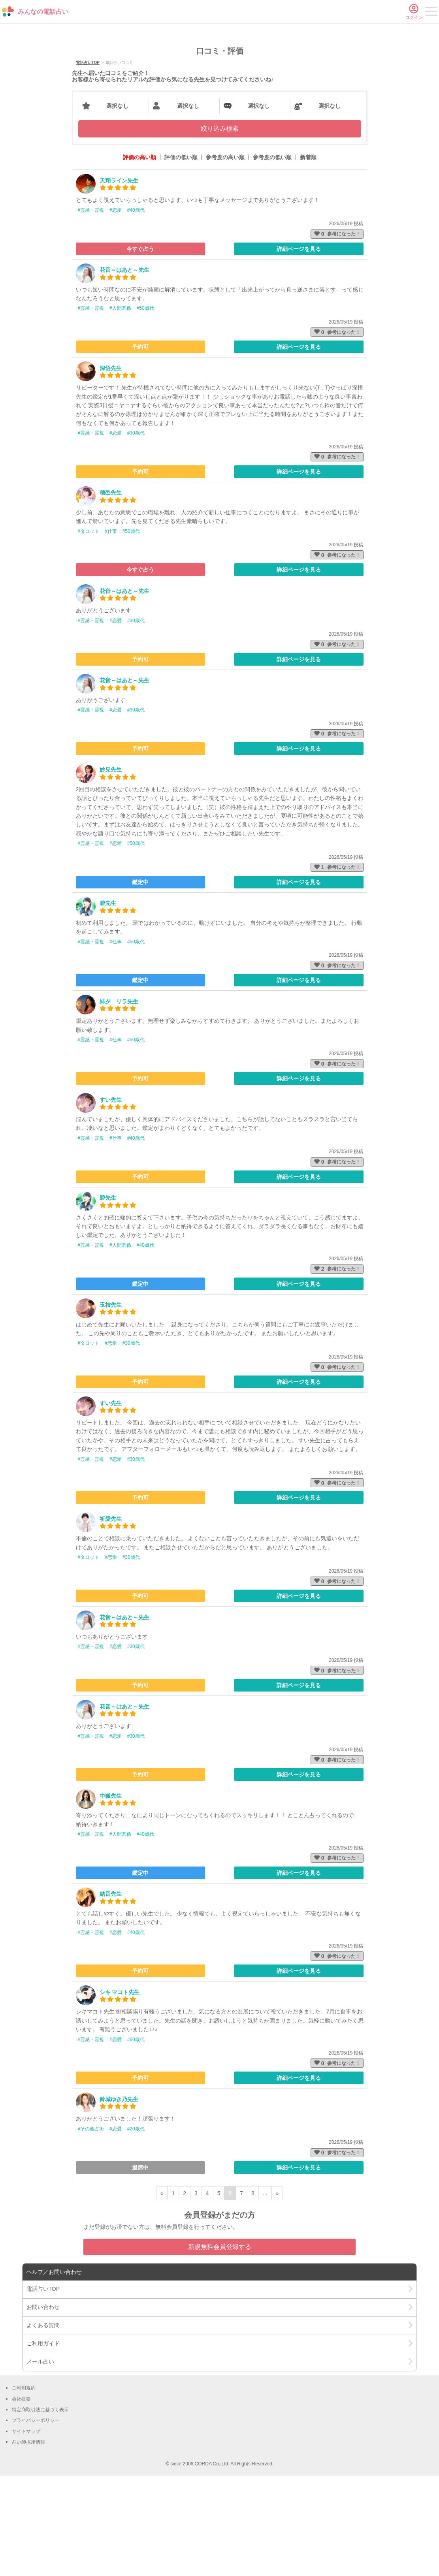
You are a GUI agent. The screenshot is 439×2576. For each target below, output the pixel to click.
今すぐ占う (140, 349)
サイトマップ (26, 2532)
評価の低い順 (181, 258)
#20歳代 (136, 2229)
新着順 (308, 258)
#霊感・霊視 (91, 310)
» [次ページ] (277, 2293)
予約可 (140, 447)
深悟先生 (111, 468)
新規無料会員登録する (219, 2347)
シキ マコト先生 (120, 2092)
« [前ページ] (162, 2293)
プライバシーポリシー (35, 2521)
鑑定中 (140, 982)
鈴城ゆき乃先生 (119, 2199)
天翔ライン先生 (119, 281)
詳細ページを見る (299, 349)
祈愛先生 (111, 1619)
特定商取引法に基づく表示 (40, 2510)
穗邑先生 (111, 593)
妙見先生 (111, 870)
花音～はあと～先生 (124, 370)
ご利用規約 (24, 2488)
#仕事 (111, 631)
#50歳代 (145, 409)
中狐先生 (111, 1896)
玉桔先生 (111, 1405)
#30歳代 (136, 533)
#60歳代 (136, 2140)
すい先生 (111, 1200)
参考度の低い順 (272, 258)
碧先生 (108, 1004)
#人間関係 (120, 409)
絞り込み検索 (220, 229)
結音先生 (111, 1994)
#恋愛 (115, 310)
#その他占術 (91, 2229)
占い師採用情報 (28, 2542)
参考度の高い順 (225, 258)
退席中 (140, 2268)
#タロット (89, 631)
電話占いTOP (88, 163)
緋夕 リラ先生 (119, 1102)
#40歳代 (136, 310)
